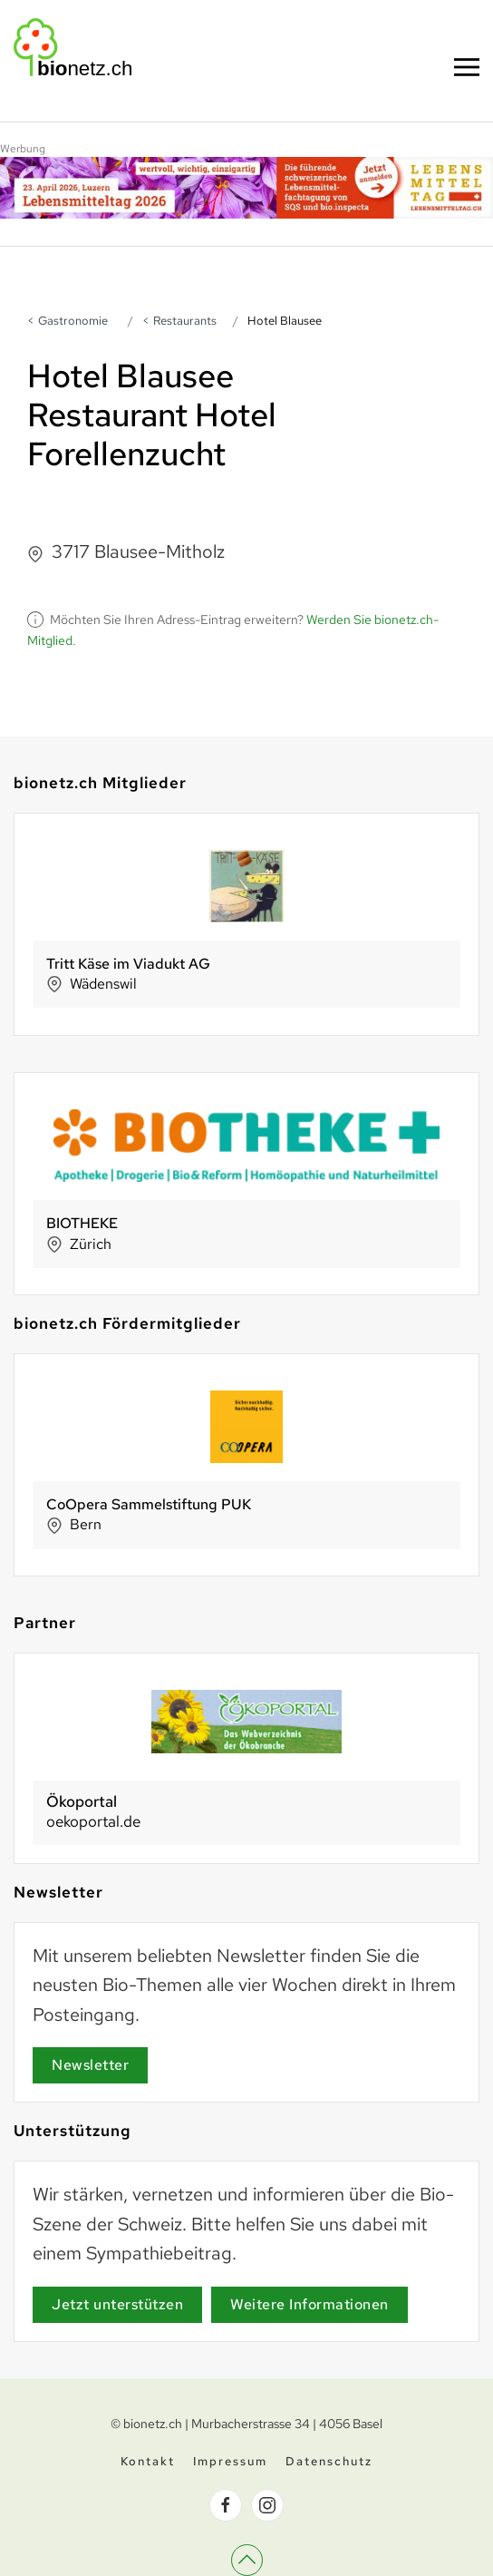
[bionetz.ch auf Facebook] (225, 2507)
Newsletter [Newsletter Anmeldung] (90, 2064)
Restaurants (185, 320)
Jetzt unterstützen (117, 2304)
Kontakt (148, 2463)
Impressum (230, 2463)
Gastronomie (73, 320)
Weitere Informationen (309, 2304)
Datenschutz (328, 2463)
